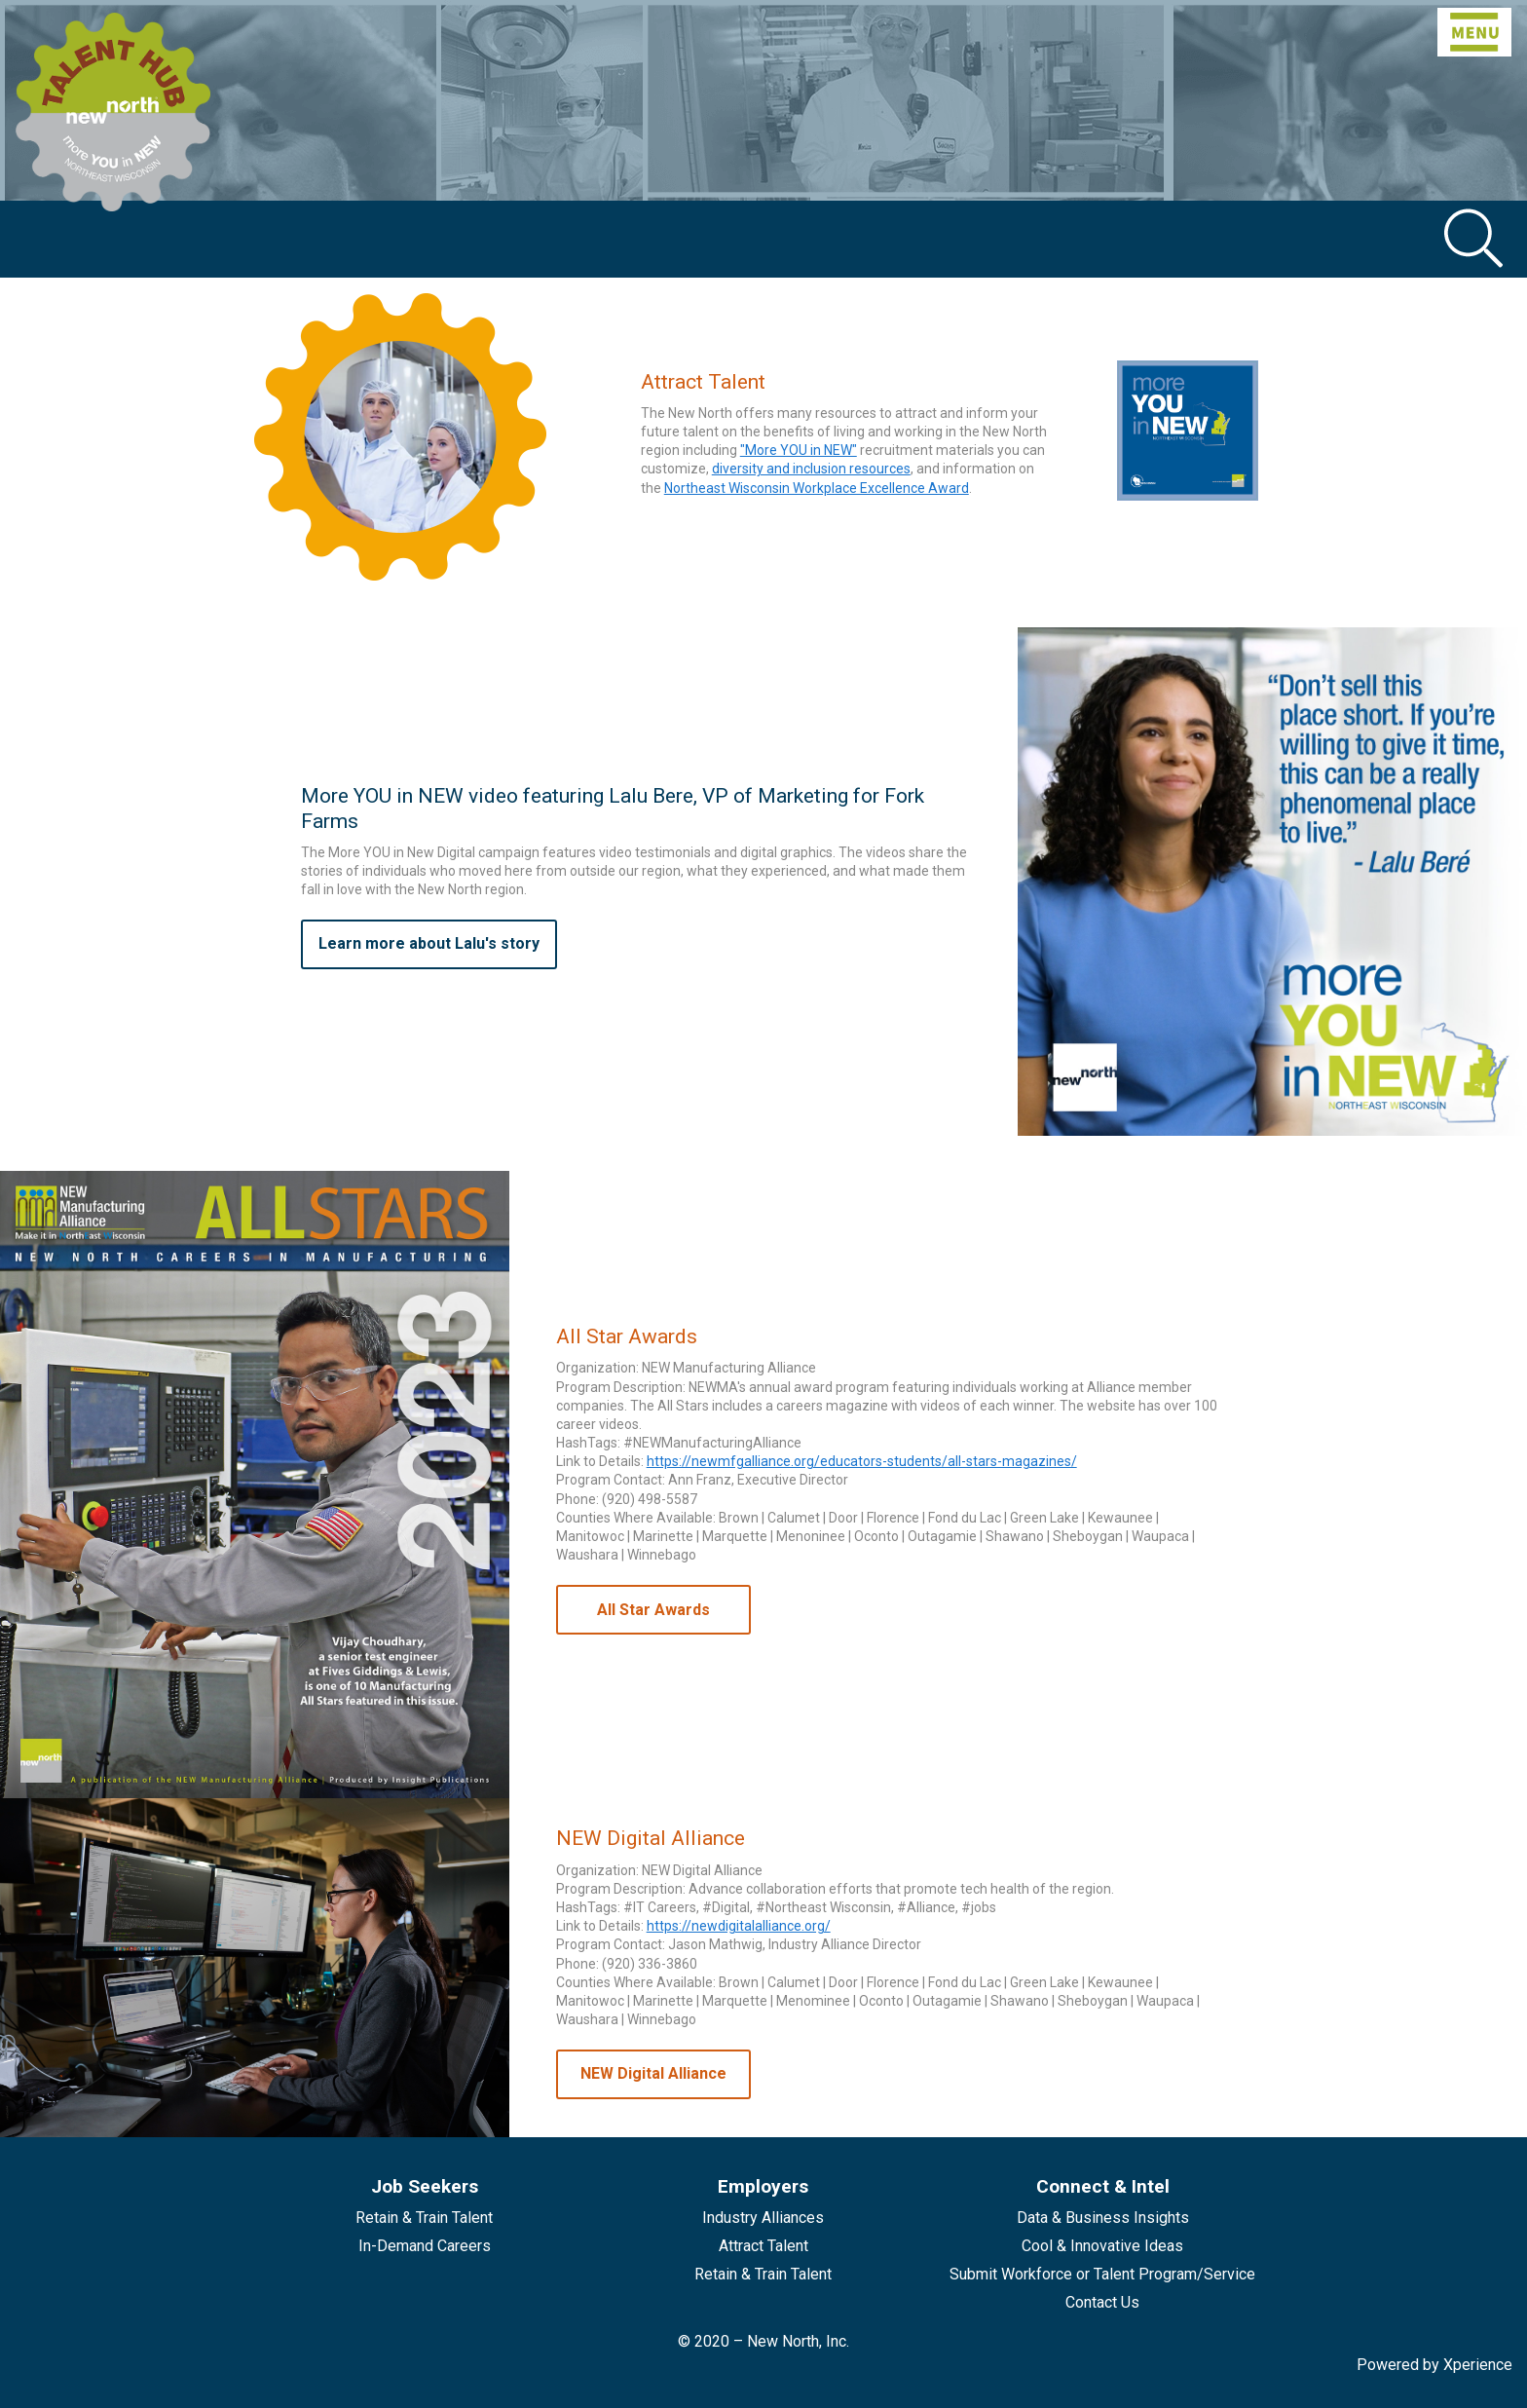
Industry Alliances (763, 2217)
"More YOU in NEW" (798, 450)
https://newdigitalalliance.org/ (739, 1926)
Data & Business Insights (1103, 2217)
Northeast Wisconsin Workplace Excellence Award (816, 488)
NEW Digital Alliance (653, 2073)
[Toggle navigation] (1474, 32)
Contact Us (1102, 2302)
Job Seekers (424, 2186)
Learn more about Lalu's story (429, 943)
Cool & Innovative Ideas (1102, 2246)
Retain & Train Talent (424, 2217)
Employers (763, 2186)
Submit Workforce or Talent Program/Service (1102, 2274)
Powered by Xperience (1434, 2364)
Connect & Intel (1103, 2186)
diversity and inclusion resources (811, 468)
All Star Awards (653, 1609)
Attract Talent (763, 2246)
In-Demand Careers (424, 2246)
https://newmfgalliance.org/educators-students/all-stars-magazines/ (862, 1461)
